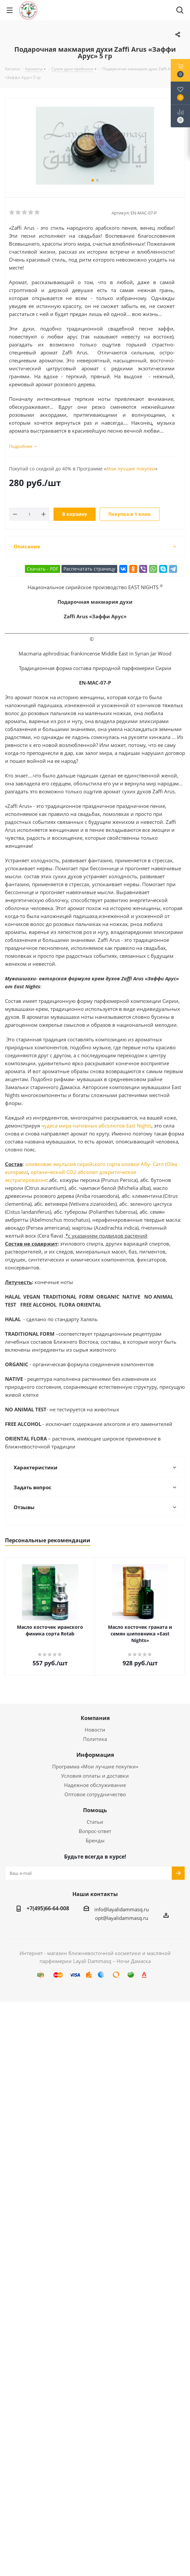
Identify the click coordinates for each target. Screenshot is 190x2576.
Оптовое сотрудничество (95, 1794)
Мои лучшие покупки (130, 468)
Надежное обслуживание (95, 1785)
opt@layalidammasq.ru (121, 1918)
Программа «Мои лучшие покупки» (95, 1766)
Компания (95, 1718)
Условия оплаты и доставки (95, 1775)
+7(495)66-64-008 (48, 1908)
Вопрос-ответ (95, 1831)
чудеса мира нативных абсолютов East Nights (96, 1125)
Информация (95, 1754)
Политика (95, 1739)
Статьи (95, 1821)
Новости (95, 1729)
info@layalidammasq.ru (121, 1909)
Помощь (95, 1810)
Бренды (95, 1840)
